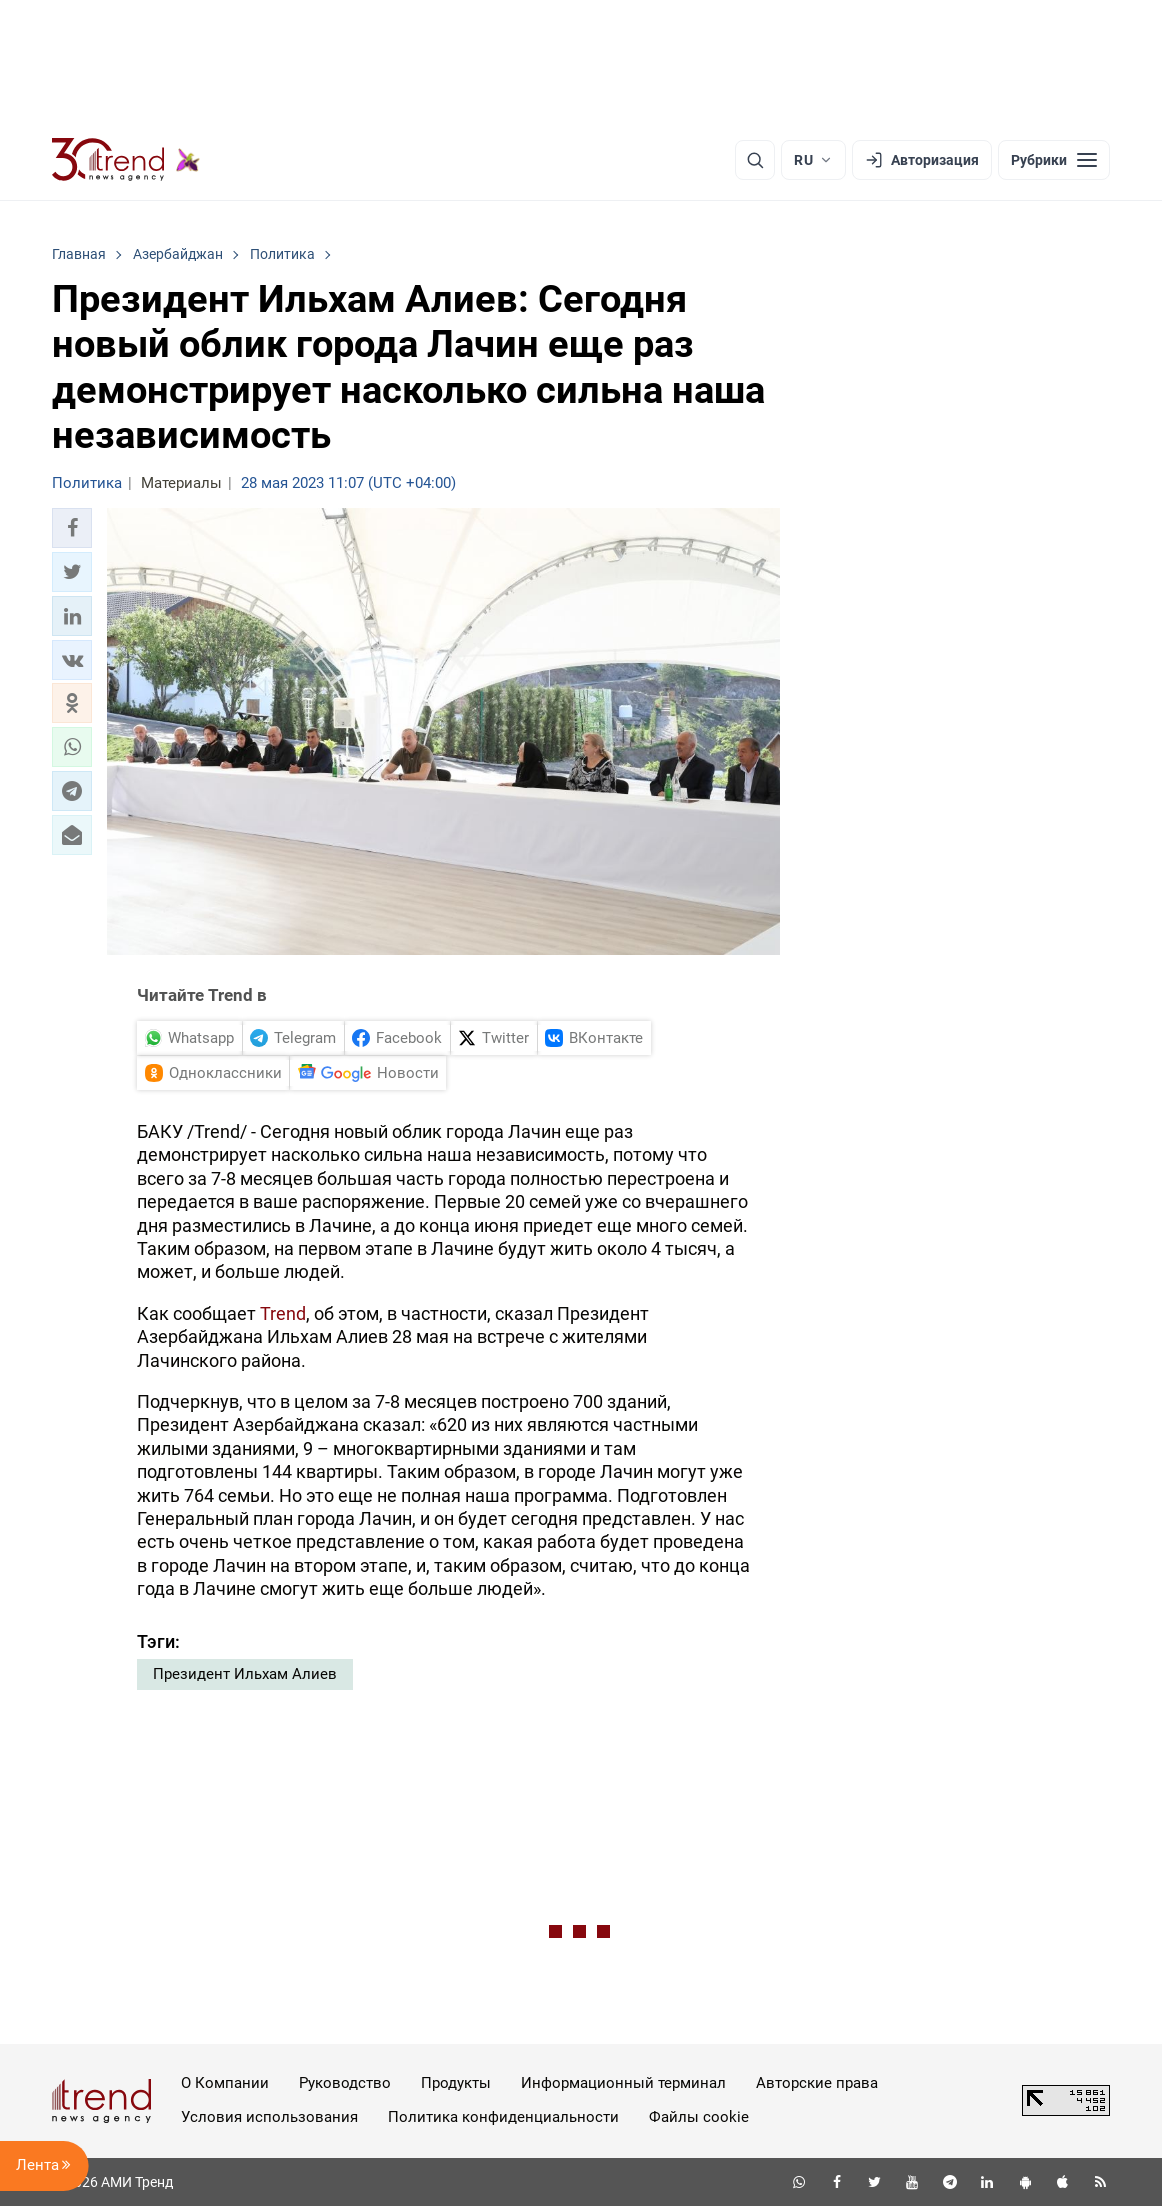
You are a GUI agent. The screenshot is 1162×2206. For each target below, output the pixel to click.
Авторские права (817, 2083)
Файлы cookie (699, 2117)
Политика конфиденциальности (503, 2117)
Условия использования (269, 2117)
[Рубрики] (1054, 160)
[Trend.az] (126, 160)
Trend (283, 1313)
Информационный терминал (623, 2083)
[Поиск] (755, 160)
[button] (72, 528)
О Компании (225, 2083)
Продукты (456, 2083)
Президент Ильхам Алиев (245, 1674)
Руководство (345, 2083)
